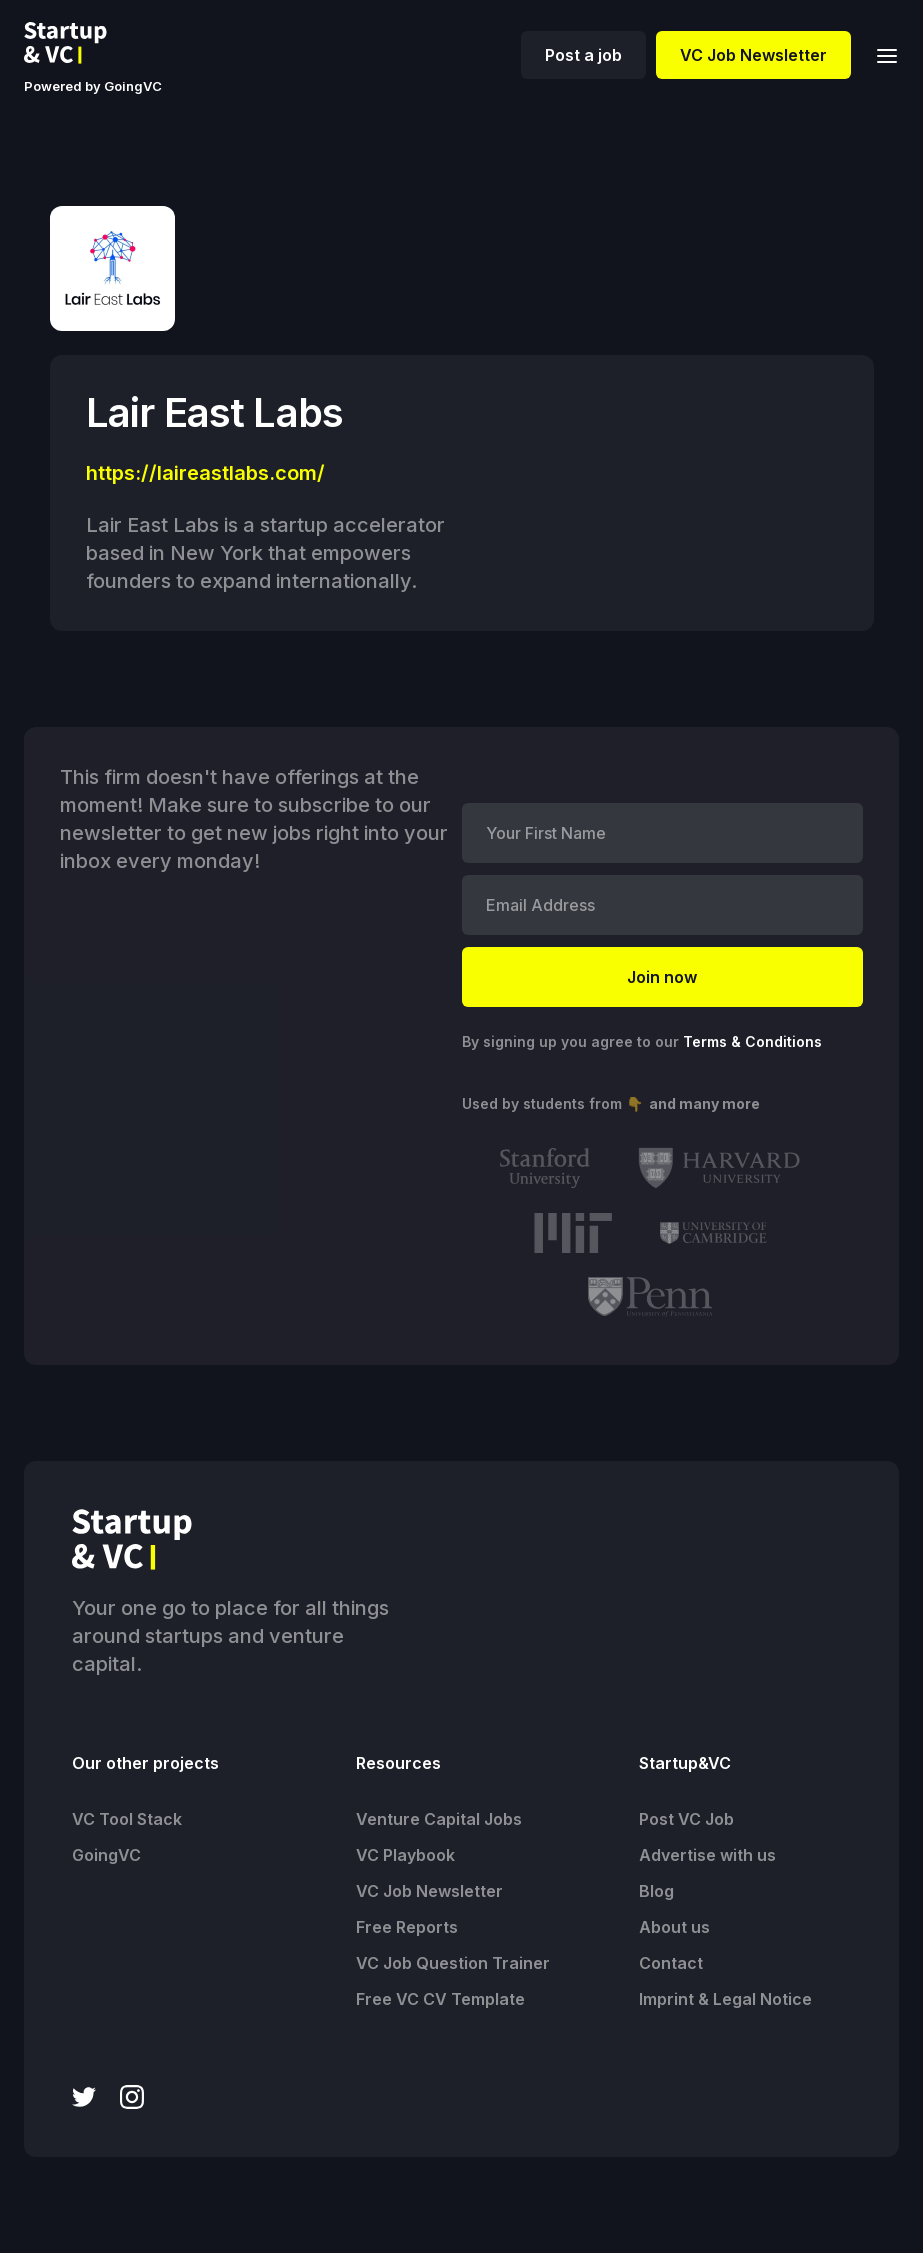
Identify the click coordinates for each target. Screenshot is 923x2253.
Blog (656, 1891)
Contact (671, 1963)
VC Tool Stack (127, 1819)
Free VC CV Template (440, 1999)
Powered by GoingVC (93, 86)
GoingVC (106, 1855)
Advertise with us (707, 1855)
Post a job (583, 55)
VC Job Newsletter (753, 55)
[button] (881, 54)
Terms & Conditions (752, 1041)
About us (674, 1927)
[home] (81, 43)
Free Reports (407, 1927)
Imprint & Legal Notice (725, 1999)
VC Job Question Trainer (453, 1963)
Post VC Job (686, 1819)
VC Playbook (405, 1855)
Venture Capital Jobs (439, 1819)
